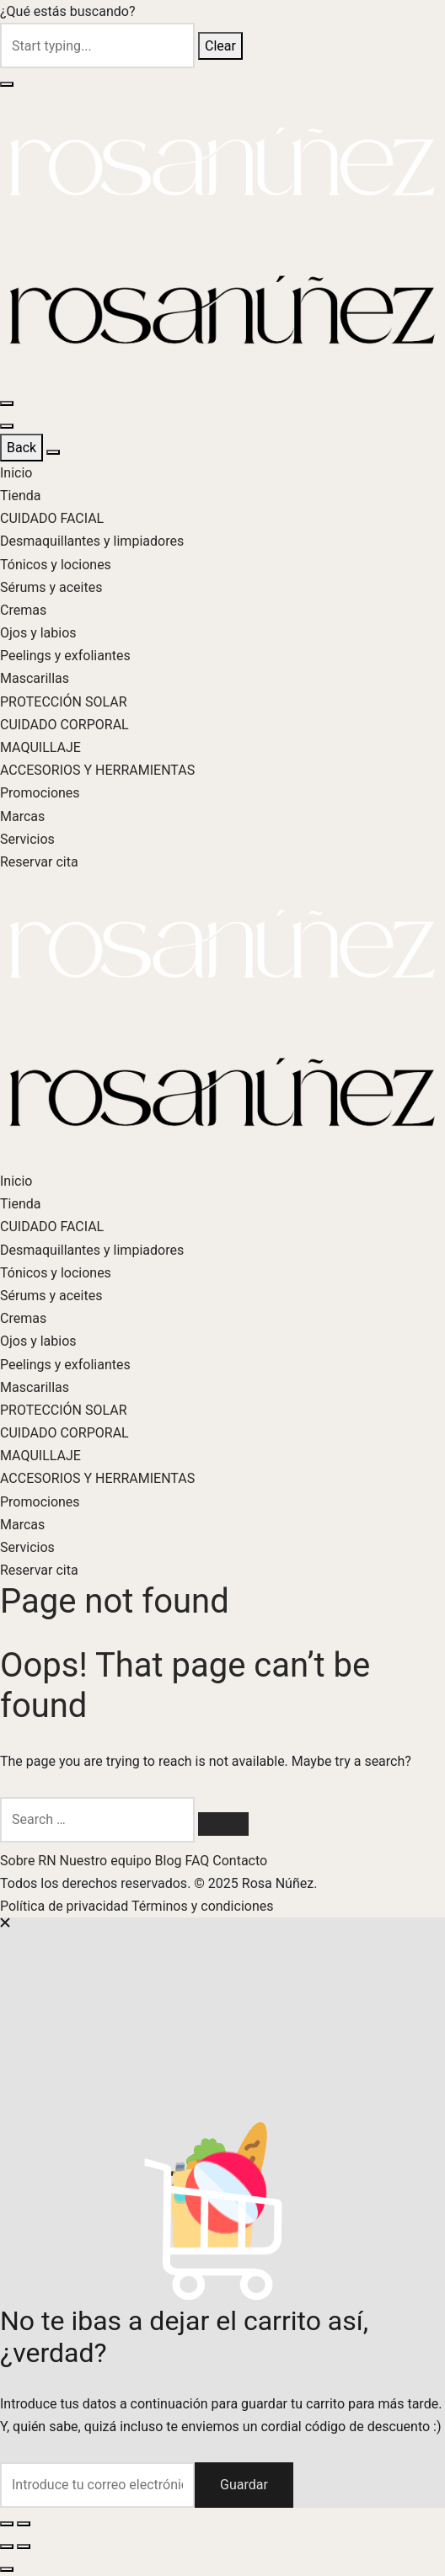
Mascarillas (34, 678)
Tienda (20, 496)
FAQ (198, 1861)
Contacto (239, 1861)
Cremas (23, 610)
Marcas (22, 816)
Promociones (40, 793)
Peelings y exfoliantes (65, 656)
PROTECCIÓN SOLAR (63, 702)
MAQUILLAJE (40, 747)
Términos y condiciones (202, 1906)
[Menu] (6, 403)
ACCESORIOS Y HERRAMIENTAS (97, 770)
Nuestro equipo (107, 1861)
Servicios (27, 839)
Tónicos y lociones (55, 565)
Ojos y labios (38, 633)
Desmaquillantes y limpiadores (92, 541)
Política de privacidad (65, 1906)
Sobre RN (30, 1861)
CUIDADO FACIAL (52, 518)
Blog (170, 1861)
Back (21, 448)
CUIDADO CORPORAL (64, 725)
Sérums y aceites (51, 587)
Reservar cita (39, 862)
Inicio (16, 473)
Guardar (244, 2485)
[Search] (223, 1824)
